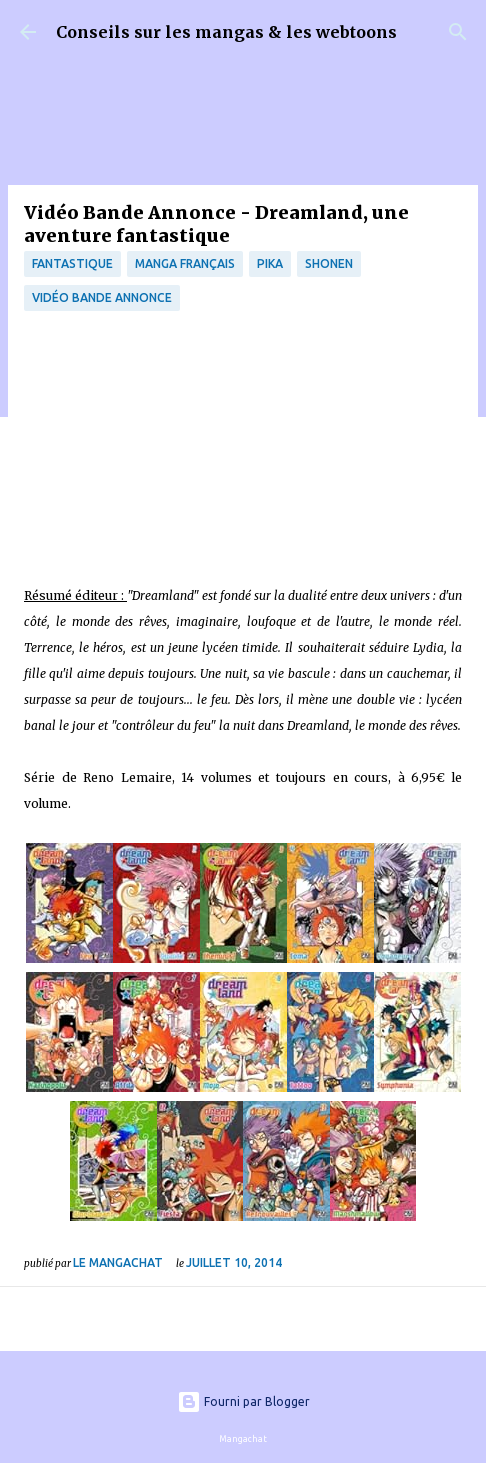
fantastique (72, 263)
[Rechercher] (458, 32)
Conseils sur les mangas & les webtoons (226, 32)
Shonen (329, 263)
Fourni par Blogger (243, 1401)
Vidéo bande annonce (102, 297)
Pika (270, 263)
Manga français (185, 263)
